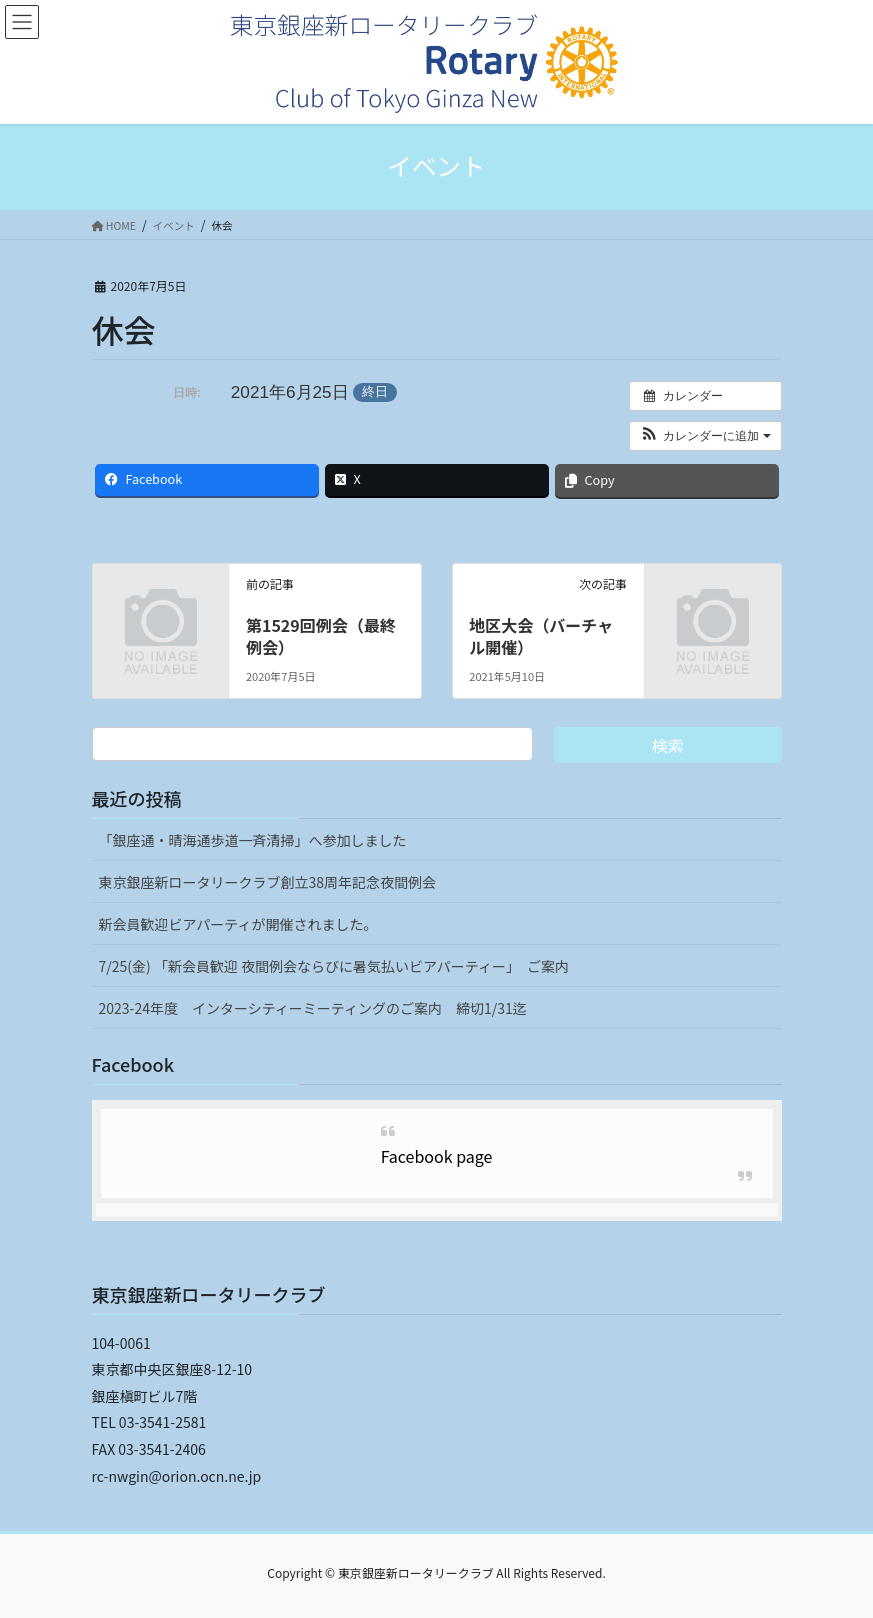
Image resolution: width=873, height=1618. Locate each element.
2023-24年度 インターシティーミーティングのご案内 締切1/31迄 (313, 1008)
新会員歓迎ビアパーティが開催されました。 (238, 924)
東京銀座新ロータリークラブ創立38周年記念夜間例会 (268, 882)
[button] (705, 436)
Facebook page (437, 1156)
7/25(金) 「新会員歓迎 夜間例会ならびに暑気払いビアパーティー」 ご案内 (334, 966)
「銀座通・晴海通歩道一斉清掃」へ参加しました (253, 840)
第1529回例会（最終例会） (321, 636)
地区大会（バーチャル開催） (541, 636)
